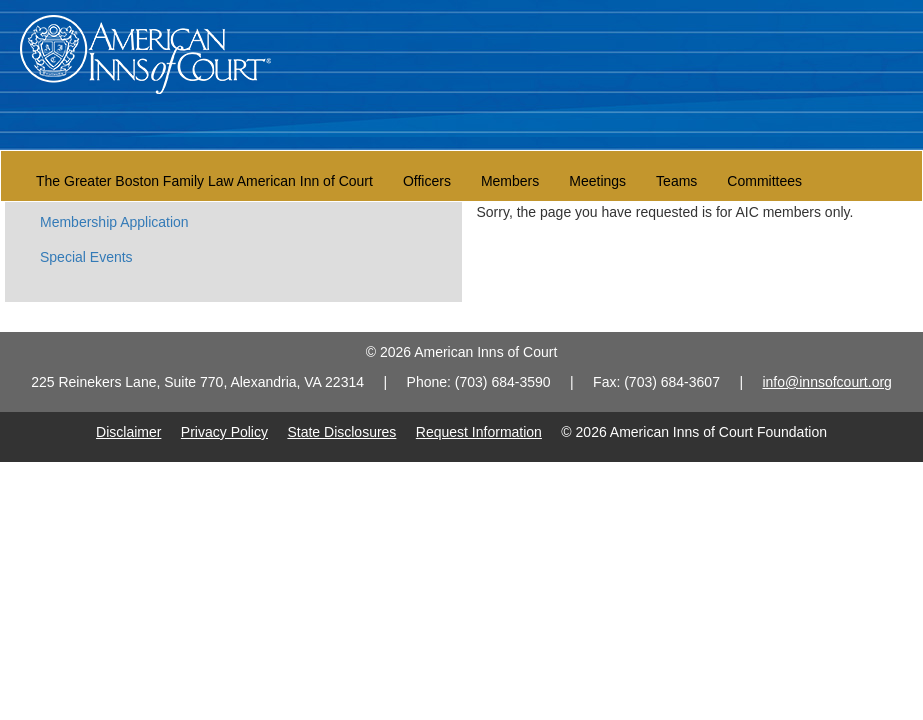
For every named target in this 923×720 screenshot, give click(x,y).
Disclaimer (128, 432)
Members (510, 181)
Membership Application (114, 222)
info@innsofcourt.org (826, 382)
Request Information (479, 432)
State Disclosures (341, 432)
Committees (764, 181)
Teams (676, 181)
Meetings (597, 181)
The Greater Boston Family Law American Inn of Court (204, 181)
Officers (427, 181)
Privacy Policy (224, 432)
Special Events (86, 257)
